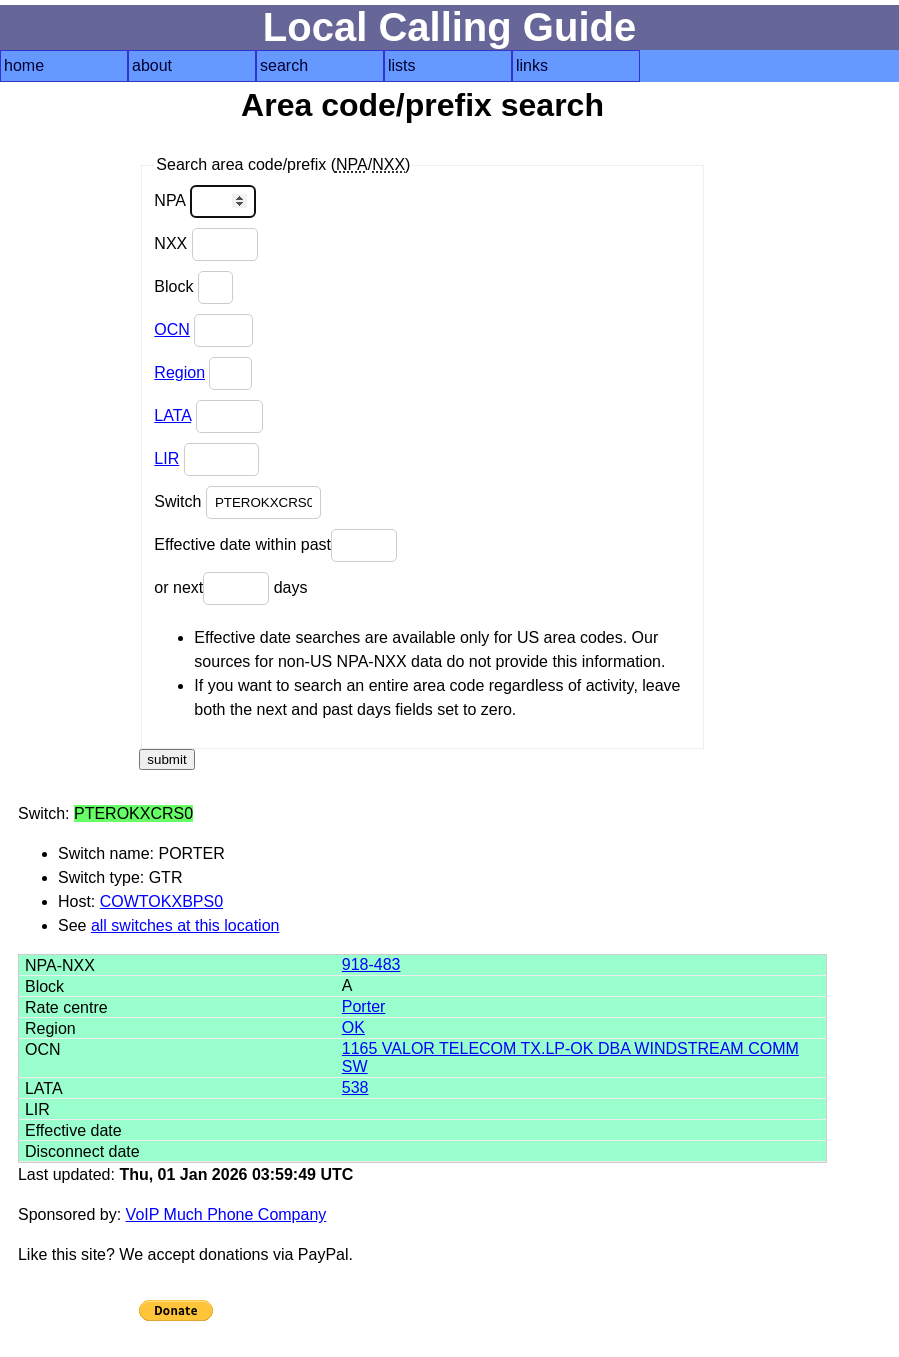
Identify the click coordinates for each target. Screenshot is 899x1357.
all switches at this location (185, 925)
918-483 (371, 964)
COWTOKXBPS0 (161, 901)
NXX (205, 244)
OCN (172, 329)
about (152, 65)
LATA (172, 415)
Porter (364, 1006)
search (284, 65)
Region (179, 372)
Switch (237, 502)
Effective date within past (275, 545)
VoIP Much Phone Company (226, 1214)
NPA (204, 201)
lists (402, 65)
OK (353, 1027)
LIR (166, 458)
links (532, 65)
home (24, 65)
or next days (230, 588)
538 (355, 1087)
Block (193, 287)
